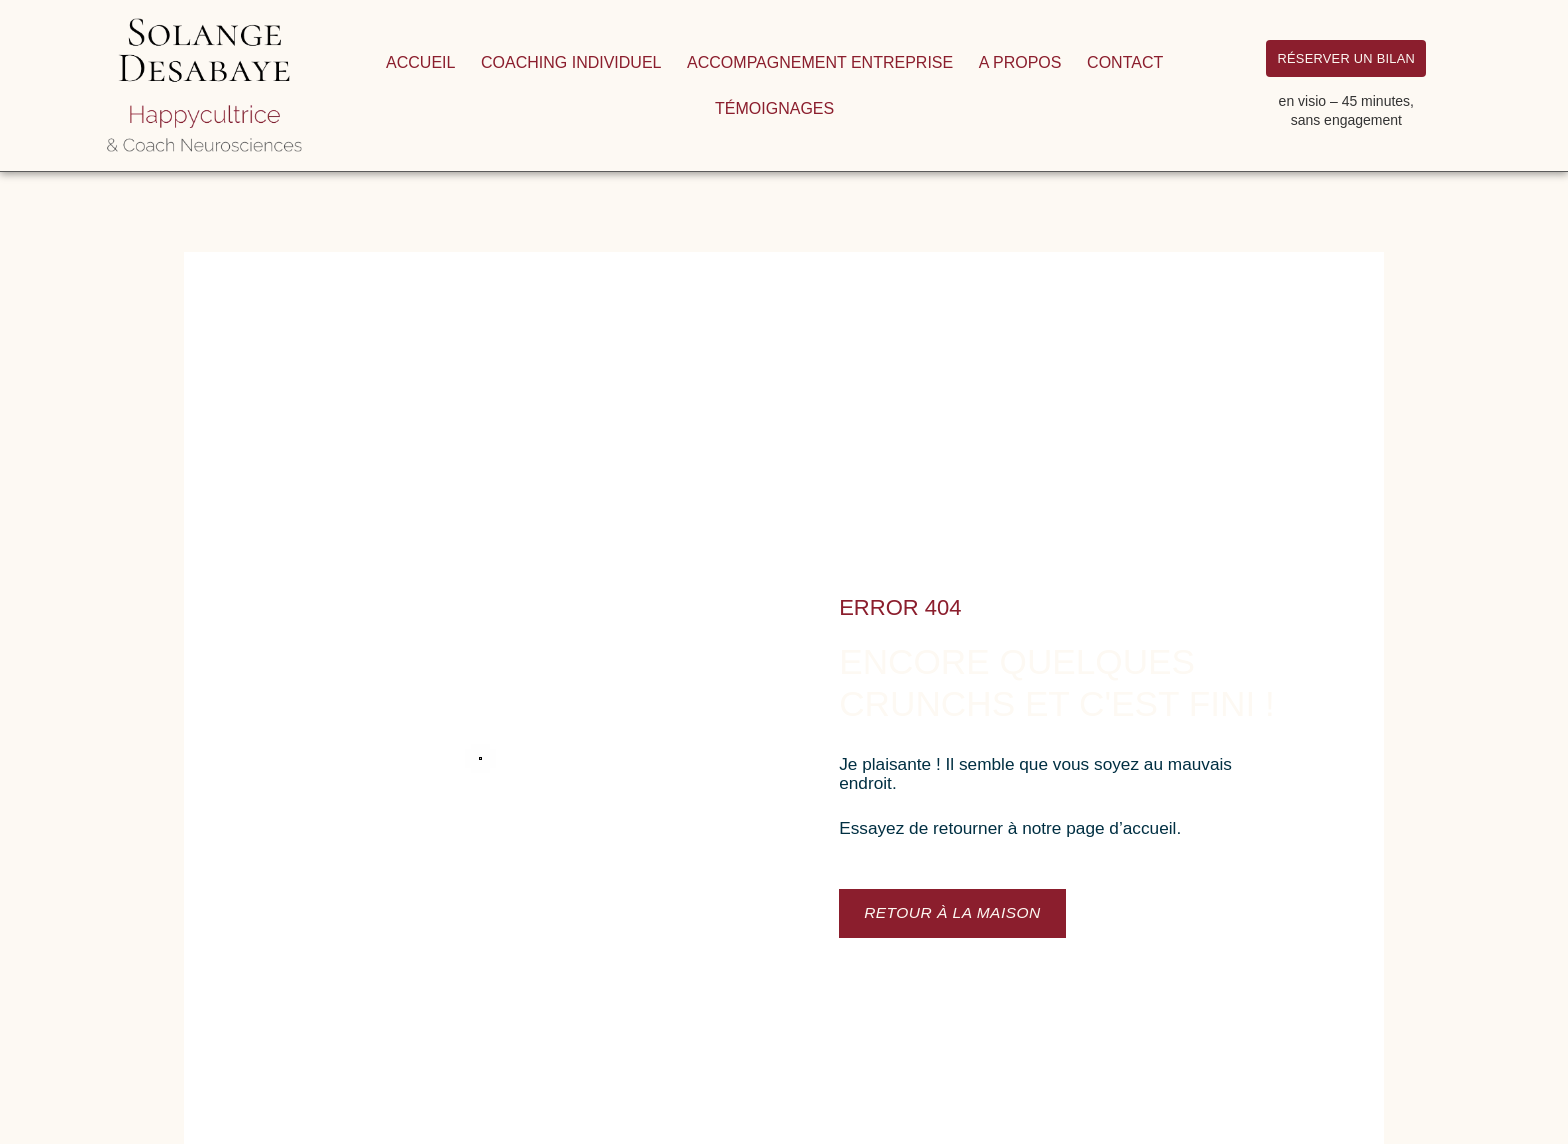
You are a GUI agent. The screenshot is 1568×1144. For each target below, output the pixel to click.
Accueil (420, 62)
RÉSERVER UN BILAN (1346, 56)
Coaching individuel (571, 62)
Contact (1125, 62)
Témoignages (774, 108)
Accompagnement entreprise (820, 62)
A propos (1020, 62)
